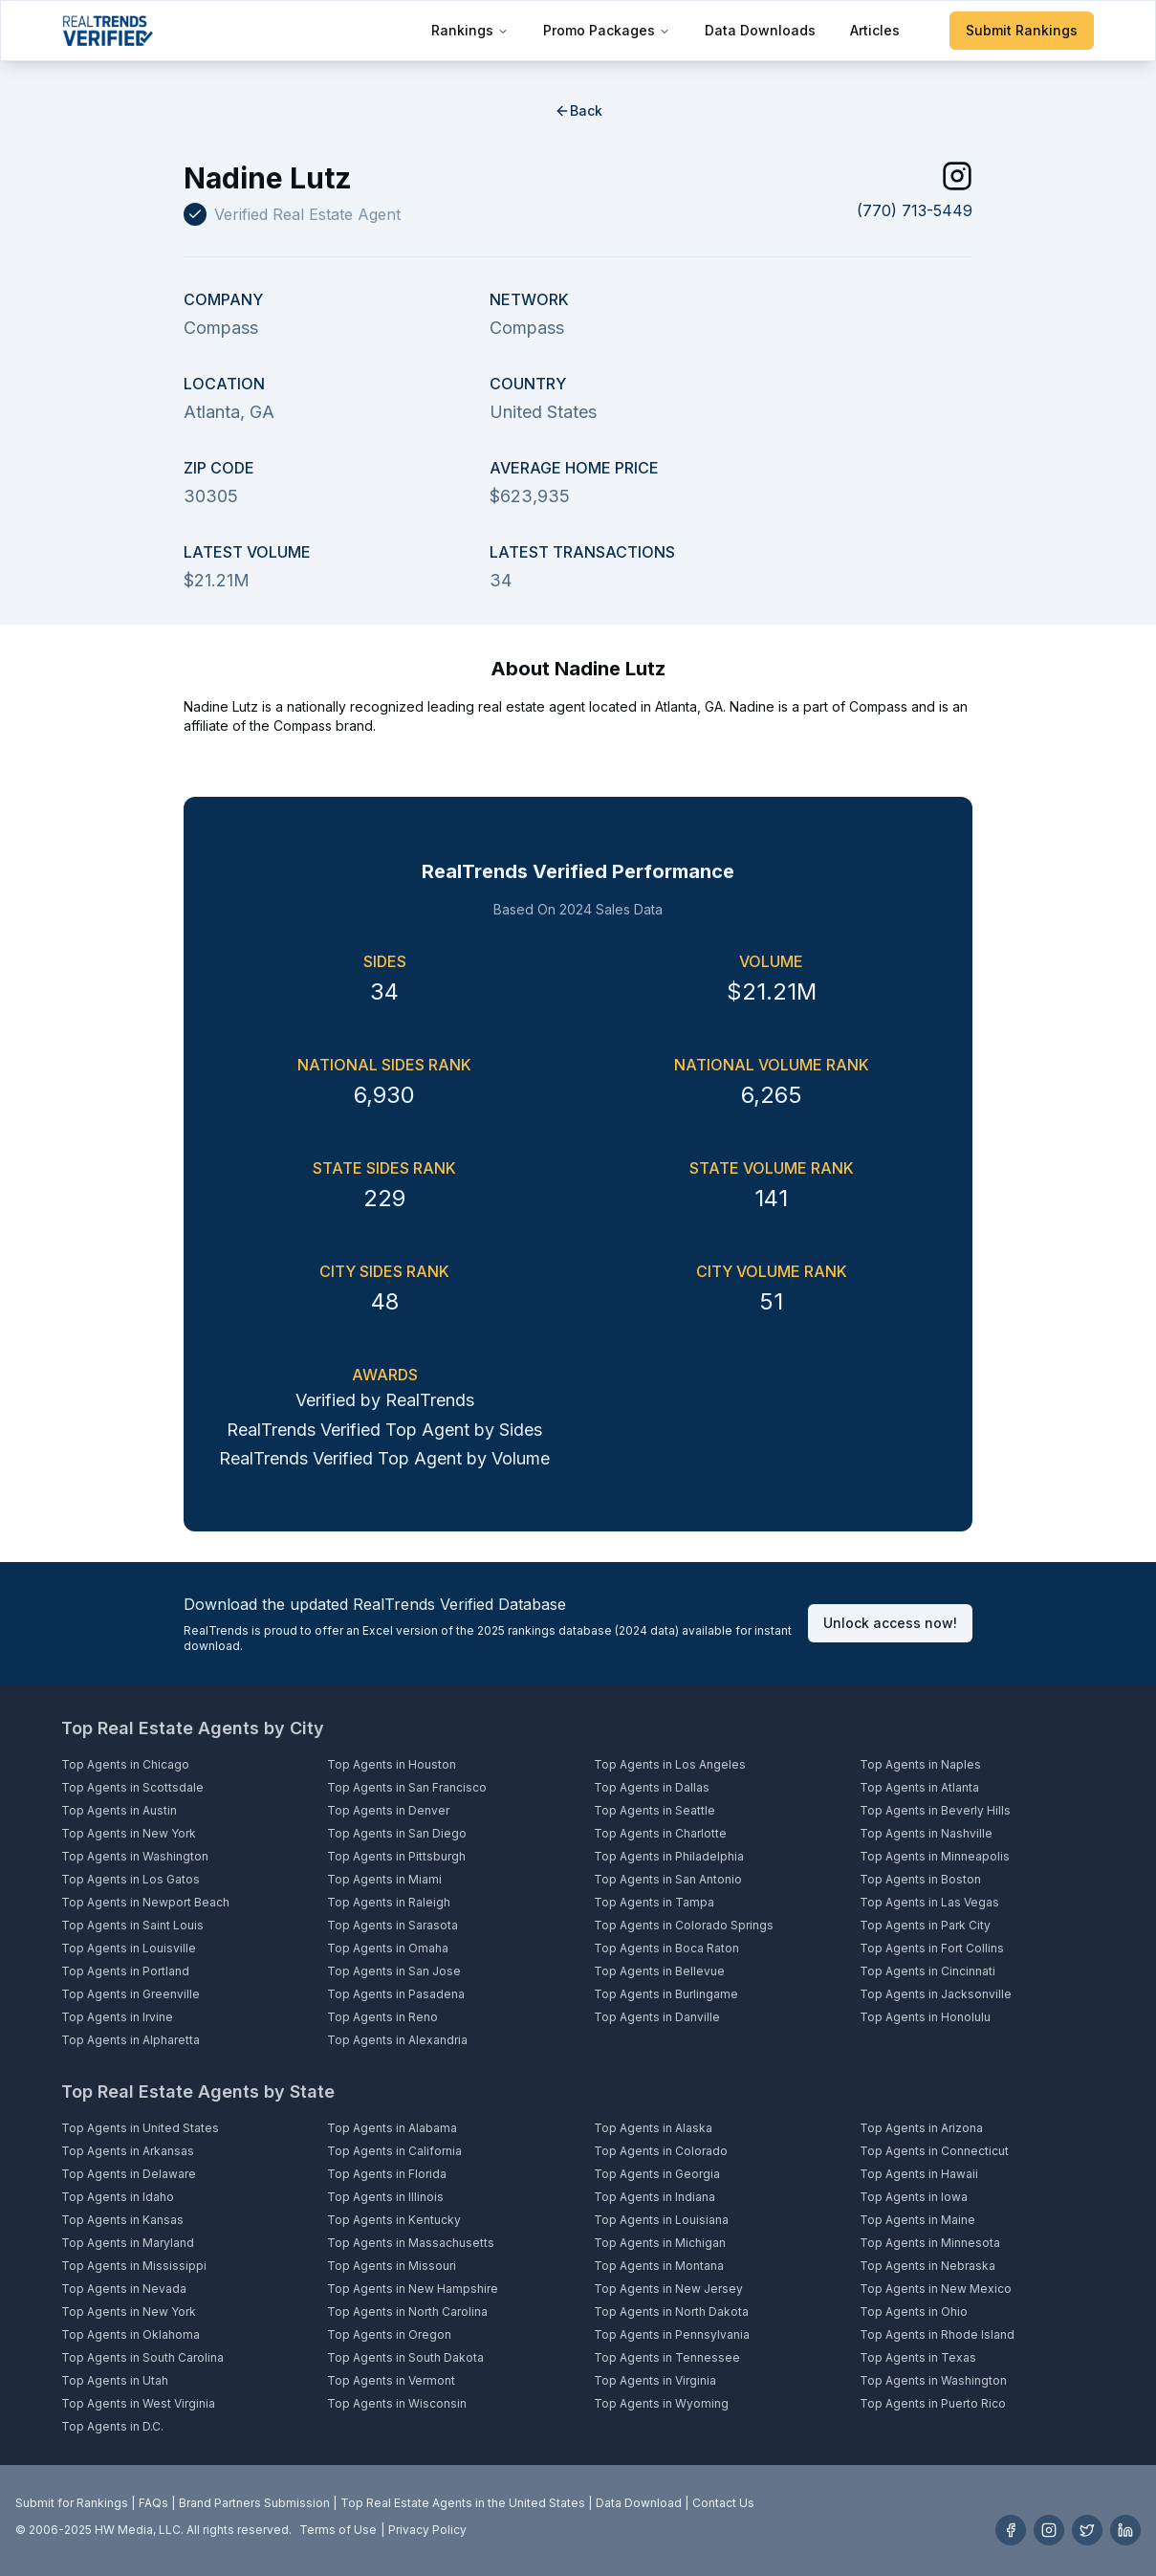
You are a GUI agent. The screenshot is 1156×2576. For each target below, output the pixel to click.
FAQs (153, 2503)
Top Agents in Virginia (655, 2380)
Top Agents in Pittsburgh (396, 1856)
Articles (875, 30)
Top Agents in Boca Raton (666, 1948)
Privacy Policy (427, 2529)
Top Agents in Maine (917, 2220)
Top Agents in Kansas (122, 2220)
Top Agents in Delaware (128, 2174)
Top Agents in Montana (659, 2265)
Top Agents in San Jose (394, 1971)
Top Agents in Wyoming (661, 2403)
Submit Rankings (1022, 30)
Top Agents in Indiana (654, 2197)
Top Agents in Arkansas (127, 2151)
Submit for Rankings (71, 2503)
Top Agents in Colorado (661, 2151)
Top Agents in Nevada (123, 2288)
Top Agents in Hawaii (919, 2174)
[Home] (107, 30)
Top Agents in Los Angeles (670, 1764)
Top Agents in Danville (657, 2017)
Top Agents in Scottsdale (132, 1787)
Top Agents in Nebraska (927, 2265)
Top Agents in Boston (920, 1879)
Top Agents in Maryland (127, 2242)
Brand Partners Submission (254, 2503)
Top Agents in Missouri (391, 2265)
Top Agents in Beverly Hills (935, 1810)
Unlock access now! (890, 1623)
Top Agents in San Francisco (407, 1787)
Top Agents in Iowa (914, 2197)
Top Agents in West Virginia (138, 2403)
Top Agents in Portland (125, 1971)
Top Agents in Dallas (651, 1787)
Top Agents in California (394, 2151)
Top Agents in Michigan (660, 2242)
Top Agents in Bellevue (659, 1971)
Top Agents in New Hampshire (412, 2288)
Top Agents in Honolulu (925, 2017)
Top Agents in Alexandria (397, 2040)
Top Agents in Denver (388, 1810)
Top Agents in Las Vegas (929, 1902)
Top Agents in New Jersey (668, 2288)
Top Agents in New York (128, 1833)
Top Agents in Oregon (389, 2334)
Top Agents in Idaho (117, 2197)
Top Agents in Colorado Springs (684, 1925)
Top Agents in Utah (114, 2380)
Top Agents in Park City (925, 1925)
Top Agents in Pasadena (396, 1994)
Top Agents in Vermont (391, 2380)
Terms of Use (338, 2529)
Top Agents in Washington (134, 1856)
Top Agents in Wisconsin (397, 2403)
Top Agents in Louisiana (661, 2220)
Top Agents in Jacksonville (936, 1994)
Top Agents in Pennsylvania (672, 2334)
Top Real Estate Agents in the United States (462, 2503)
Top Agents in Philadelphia (669, 1856)
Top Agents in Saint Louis (132, 1925)
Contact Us (723, 2503)
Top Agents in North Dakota (671, 2311)
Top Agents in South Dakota (405, 2357)
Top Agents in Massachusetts (410, 2242)
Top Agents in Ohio (914, 2311)
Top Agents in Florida (387, 2174)
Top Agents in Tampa (654, 1902)
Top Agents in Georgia (657, 2174)
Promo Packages (606, 30)
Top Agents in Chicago (125, 1764)
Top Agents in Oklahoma (130, 2334)
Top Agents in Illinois (385, 2197)
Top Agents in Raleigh (388, 1902)
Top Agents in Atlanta (919, 1787)
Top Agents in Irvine (117, 2017)
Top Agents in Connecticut (934, 2151)
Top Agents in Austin (119, 1810)
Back (578, 110)
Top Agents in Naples (920, 1764)
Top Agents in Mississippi (134, 2265)
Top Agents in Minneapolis (935, 1856)
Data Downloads (760, 30)
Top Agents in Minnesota (930, 2242)
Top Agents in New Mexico (936, 2288)
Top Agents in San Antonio (668, 1879)
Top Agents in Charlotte (660, 1833)
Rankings (470, 30)
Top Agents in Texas (918, 2357)
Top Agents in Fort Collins (932, 1948)
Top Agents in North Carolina (407, 2311)
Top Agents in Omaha (387, 1948)
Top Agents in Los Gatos (130, 1879)
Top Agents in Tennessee (667, 2357)
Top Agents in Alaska (653, 2128)
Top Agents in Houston (391, 1764)
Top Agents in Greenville (130, 1994)
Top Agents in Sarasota (392, 1925)
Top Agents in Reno (382, 2017)
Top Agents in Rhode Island (937, 2334)
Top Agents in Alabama (392, 2128)
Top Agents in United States (140, 2128)
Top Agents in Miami (384, 1879)
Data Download (639, 2503)
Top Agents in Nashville (926, 1833)
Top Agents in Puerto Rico (933, 2403)
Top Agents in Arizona (921, 2128)
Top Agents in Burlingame (666, 1994)
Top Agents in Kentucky (394, 2220)
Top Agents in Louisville (128, 1948)
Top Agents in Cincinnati (927, 1971)
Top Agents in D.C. (112, 2426)
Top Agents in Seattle (654, 1810)
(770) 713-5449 (914, 210)
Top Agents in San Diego (397, 1833)
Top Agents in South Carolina (142, 2357)
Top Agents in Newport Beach (145, 1902)
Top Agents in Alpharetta (130, 2040)
